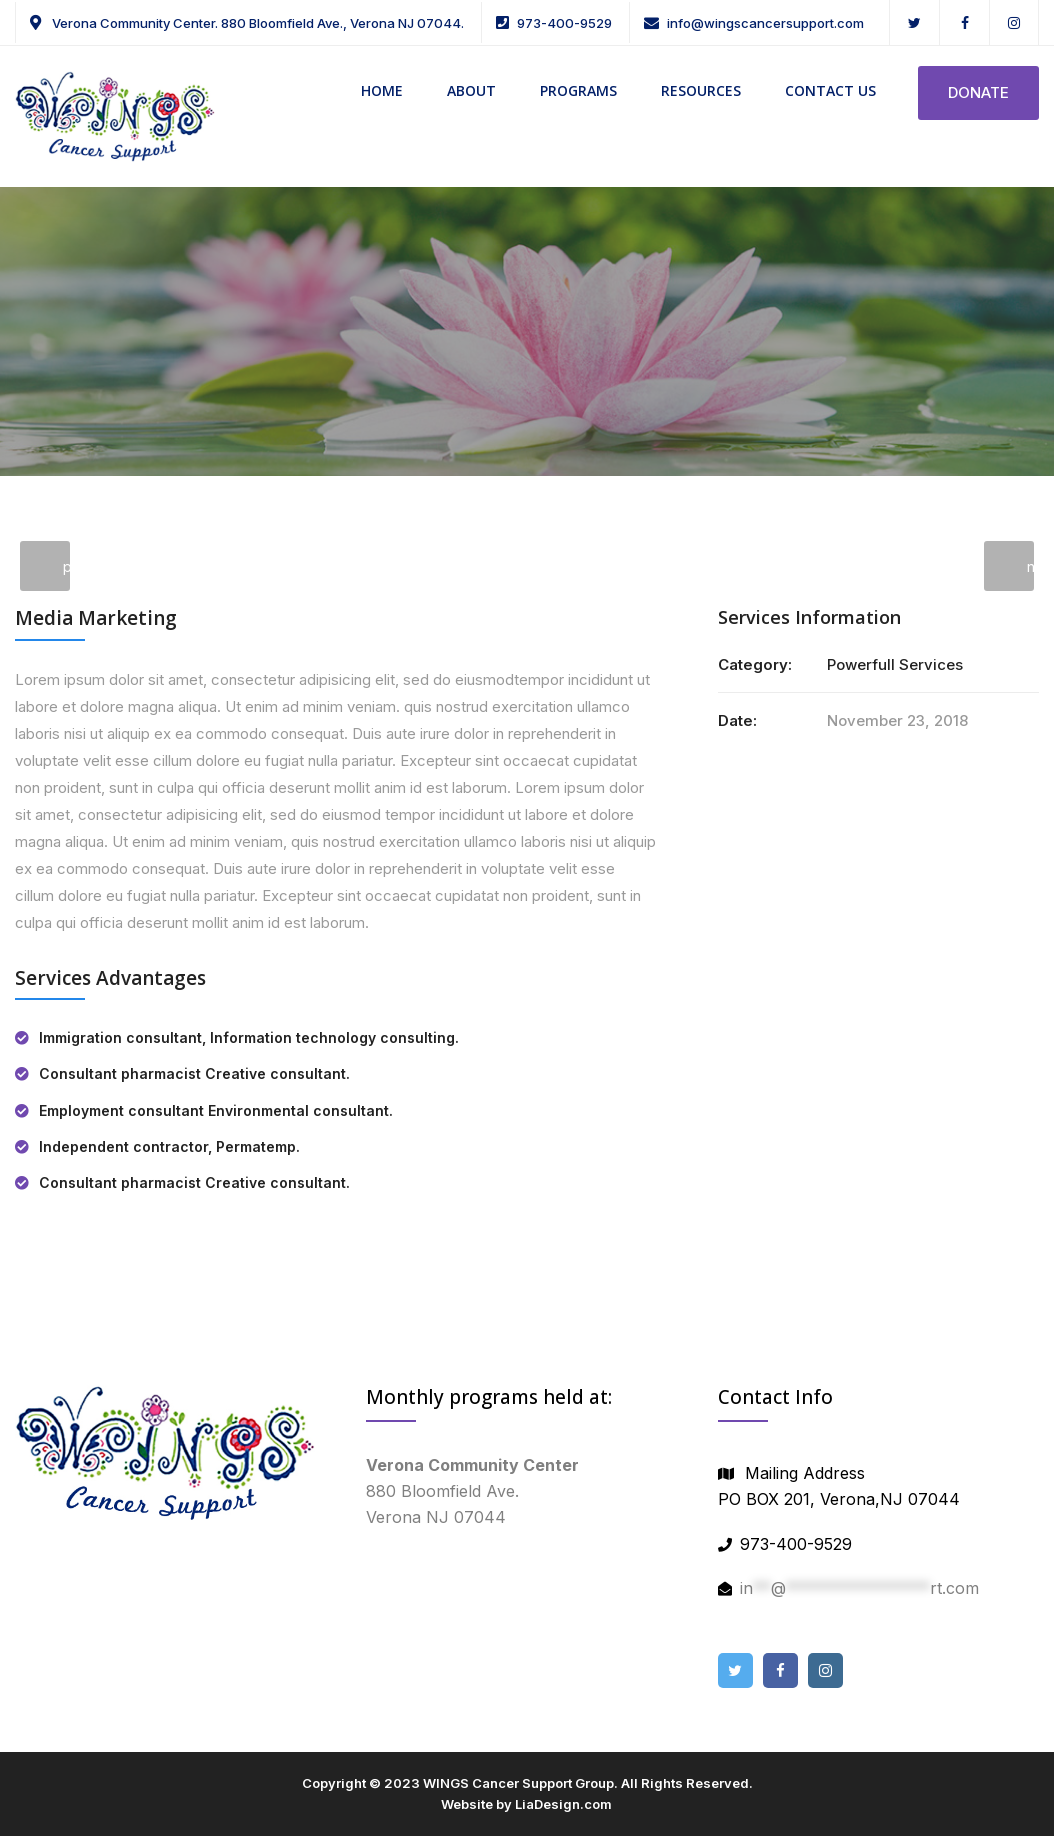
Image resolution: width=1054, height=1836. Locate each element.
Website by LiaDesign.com (526, 1804)
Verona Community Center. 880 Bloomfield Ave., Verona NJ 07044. (256, 23)
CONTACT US (830, 90)
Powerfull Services (895, 664)
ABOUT (471, 90)
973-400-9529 (564, 23)
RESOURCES (701, 90)
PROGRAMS (578, 90)
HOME (382, 90)
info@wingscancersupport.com (765, 23)
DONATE (978, 92)
